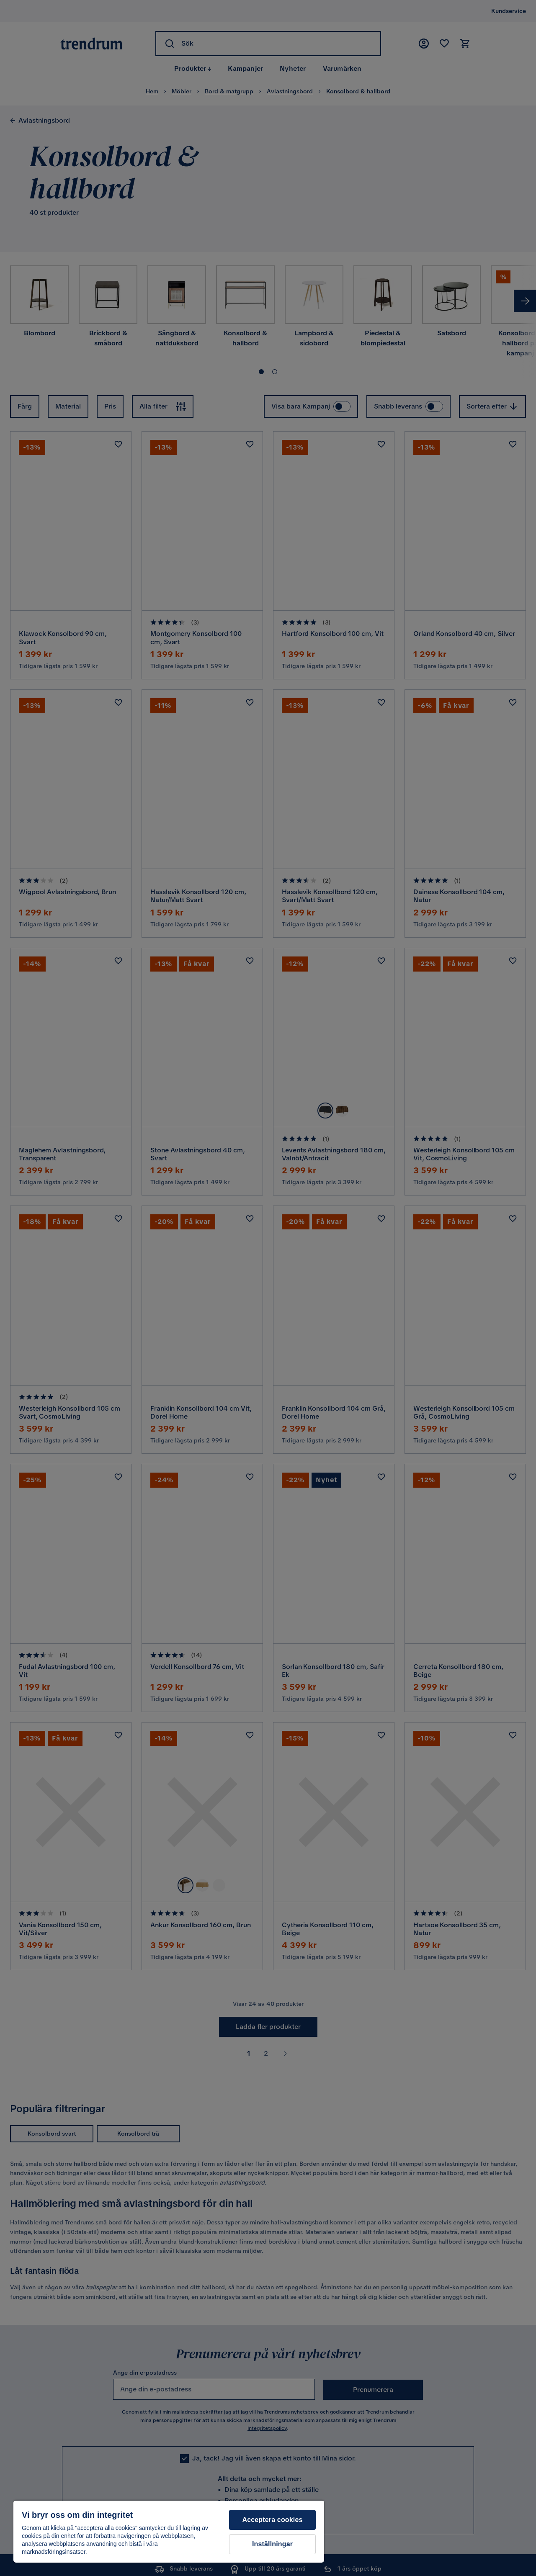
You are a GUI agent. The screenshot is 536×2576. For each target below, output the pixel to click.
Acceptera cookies (272, 2519)
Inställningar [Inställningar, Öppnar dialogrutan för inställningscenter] (272, 2544)
